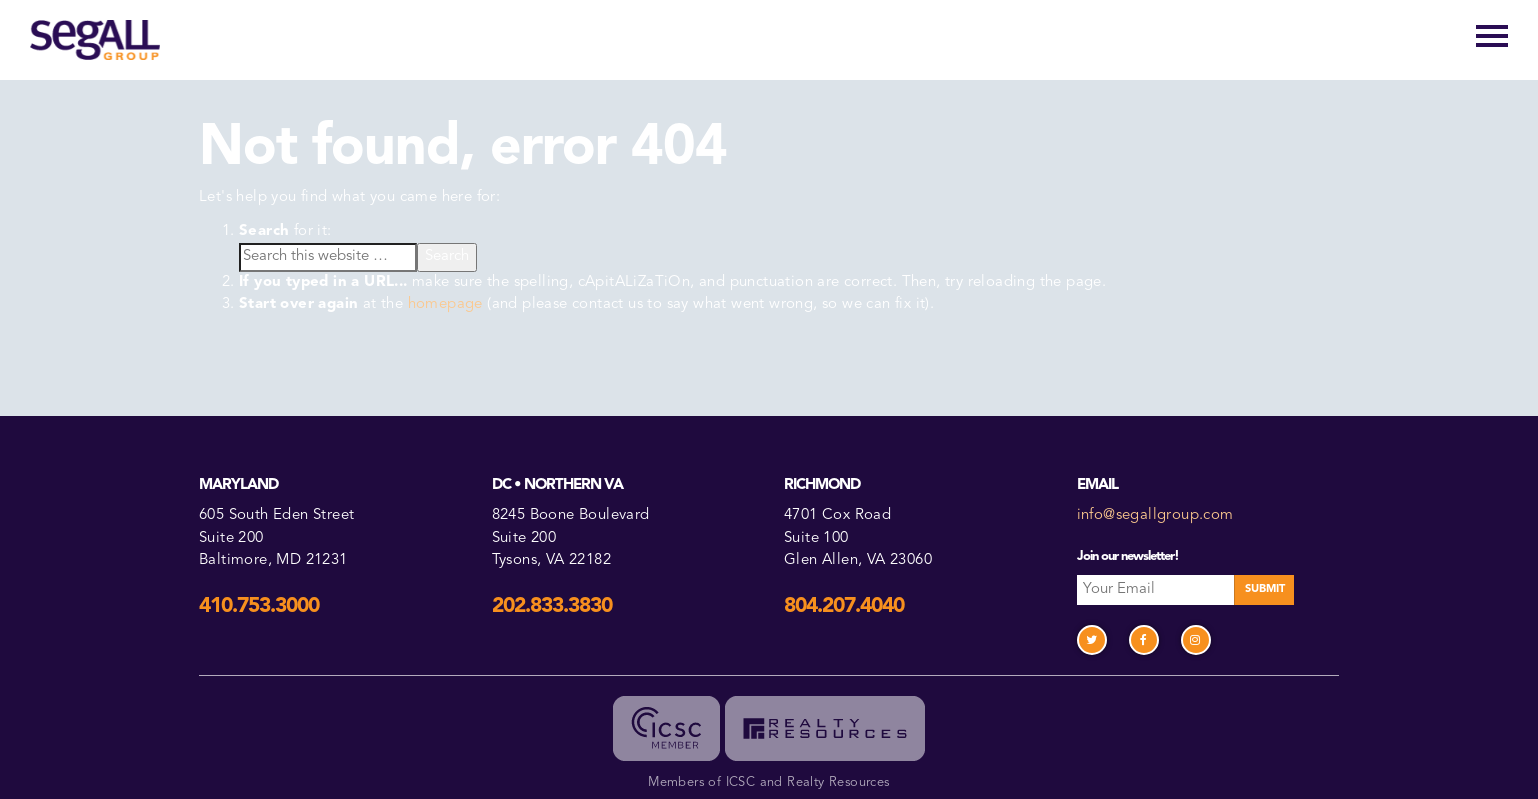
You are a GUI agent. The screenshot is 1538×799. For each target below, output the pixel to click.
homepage (445, 304)
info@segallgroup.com (1155, 515)
